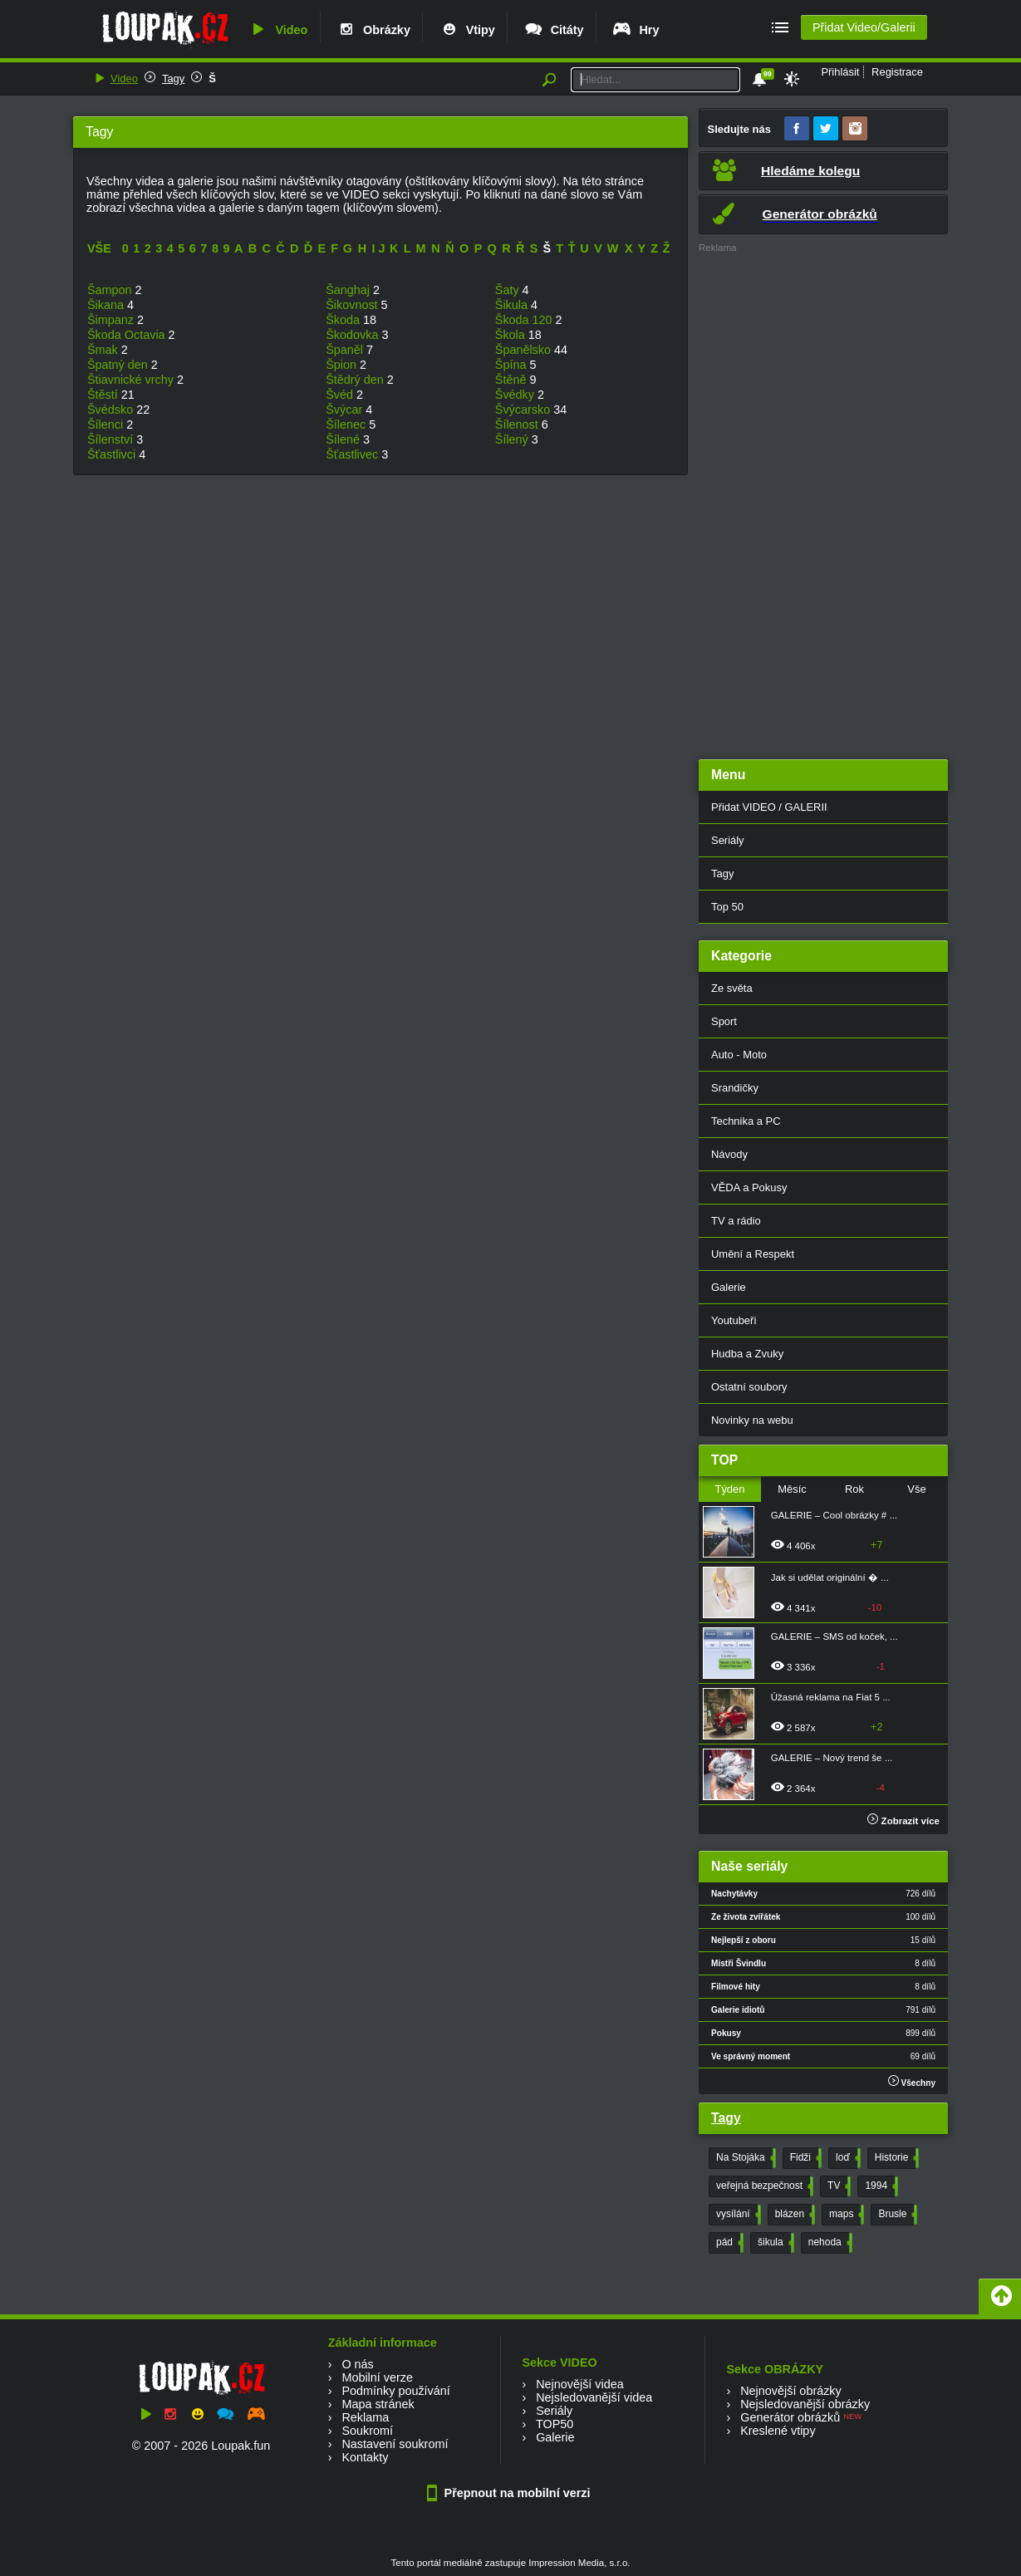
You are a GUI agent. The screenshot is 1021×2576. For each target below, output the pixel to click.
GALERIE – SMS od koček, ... (834, 1636)
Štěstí (104, 394)
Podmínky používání (395, 2390)
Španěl (346, 349)
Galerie (728, 1287)
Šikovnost (353, 305)
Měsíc (792, 1489)
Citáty (553, 30)
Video (277, 30)
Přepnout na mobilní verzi (511, 2493)
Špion (343, 364)
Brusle (896, 2215)
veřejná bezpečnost (763, 2186)
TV (837, 2186)
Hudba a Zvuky (747, 1353)
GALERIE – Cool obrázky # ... (834, 1515)
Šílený (513, 439)
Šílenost (518, 424)
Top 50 (727, 906)
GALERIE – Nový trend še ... (832, 1758)
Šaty (509, 290)
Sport (724, 1021)
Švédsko (111, 409)
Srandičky (734, 1088)
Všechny (911, 2081)
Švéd (341, 394)
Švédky (516, 394)
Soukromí (367, 2430)
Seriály (727, 840)
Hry (635, 30)
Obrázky (373, 30)
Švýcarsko (524, 409)
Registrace (897, 72)
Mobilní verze (377, 2377)
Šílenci (106, 424)
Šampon (111, 290)
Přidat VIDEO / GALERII (769, 807)
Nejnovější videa (580, 2384)
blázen (793, 2215)
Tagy (173, 78)
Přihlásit (840, 72)
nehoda (828, 2243)
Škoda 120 (525, 319)
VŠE (99, 248)
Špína (512, 364)
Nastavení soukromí (394, 2444)
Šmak (104, 349)
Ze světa (732, 988)
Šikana (107, 305)
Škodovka (353, 334)
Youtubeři (733, 1320)
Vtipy (467, 30)
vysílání (737, 2215)
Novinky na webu (752, 1420)
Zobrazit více (903, 1821)
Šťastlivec (353, 454)
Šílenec (347, 424)
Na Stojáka (744, 2158)
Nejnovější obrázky (791, 2390)
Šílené (344, 439)
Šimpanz (112, 319)
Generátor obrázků (790, 2417)
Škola (511, 334)
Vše (916, 1489)
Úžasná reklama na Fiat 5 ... (831, 1697)
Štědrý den (356, 379)
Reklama (365, 2417)
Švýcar (346, 409)
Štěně (512, 379)
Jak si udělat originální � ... (830, 1577)
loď (846, 2158)
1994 (880, 2186)
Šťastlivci (113, 454)
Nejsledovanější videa (594, 2397)
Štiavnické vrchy (132, 379)
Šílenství (111, 439)
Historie (895, 2158)
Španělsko (524, 349)
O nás (357, 2364)
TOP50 (554, 2424)
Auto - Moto (739, 1054)
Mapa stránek (377, 2404)
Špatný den (119, 364)
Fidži (804, 2158)
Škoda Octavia (128, 334)
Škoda (344, 319)
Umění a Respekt (752, 1254)
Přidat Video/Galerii (863, 27)
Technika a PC (746, 1121)
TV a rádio (736, 1220)
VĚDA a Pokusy (749, 1187)
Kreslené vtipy (777, 2430)
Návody (729, 1154)
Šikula (513, 305)
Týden (729, 1489)
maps (845, 2215)
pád (728, 2243)
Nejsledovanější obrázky (805, 2404)
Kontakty (364, 2457)
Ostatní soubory (749, 1387)
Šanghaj (349, 290)
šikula (774, 2243)
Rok (854, 1489)
